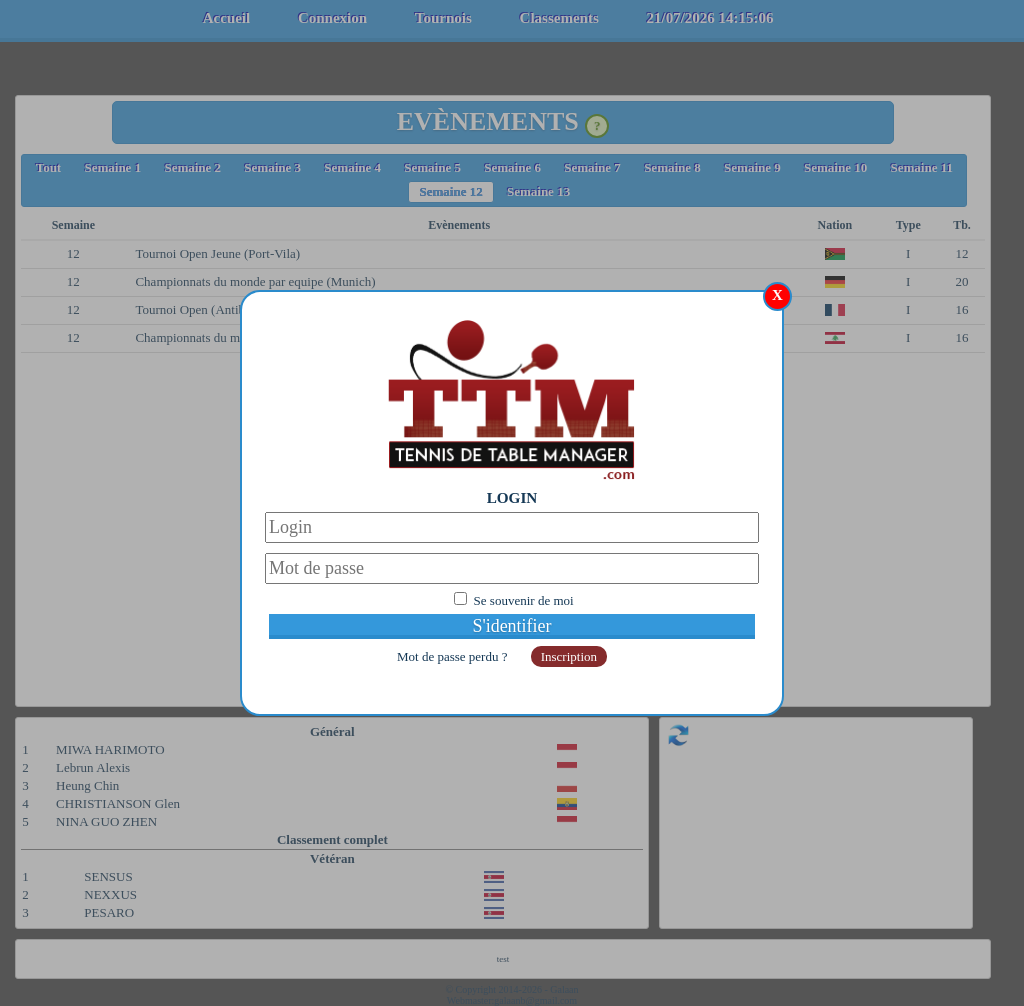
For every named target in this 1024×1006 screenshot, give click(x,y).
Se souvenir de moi (524, 600)
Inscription (569, 656)
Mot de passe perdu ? (454, 656)
